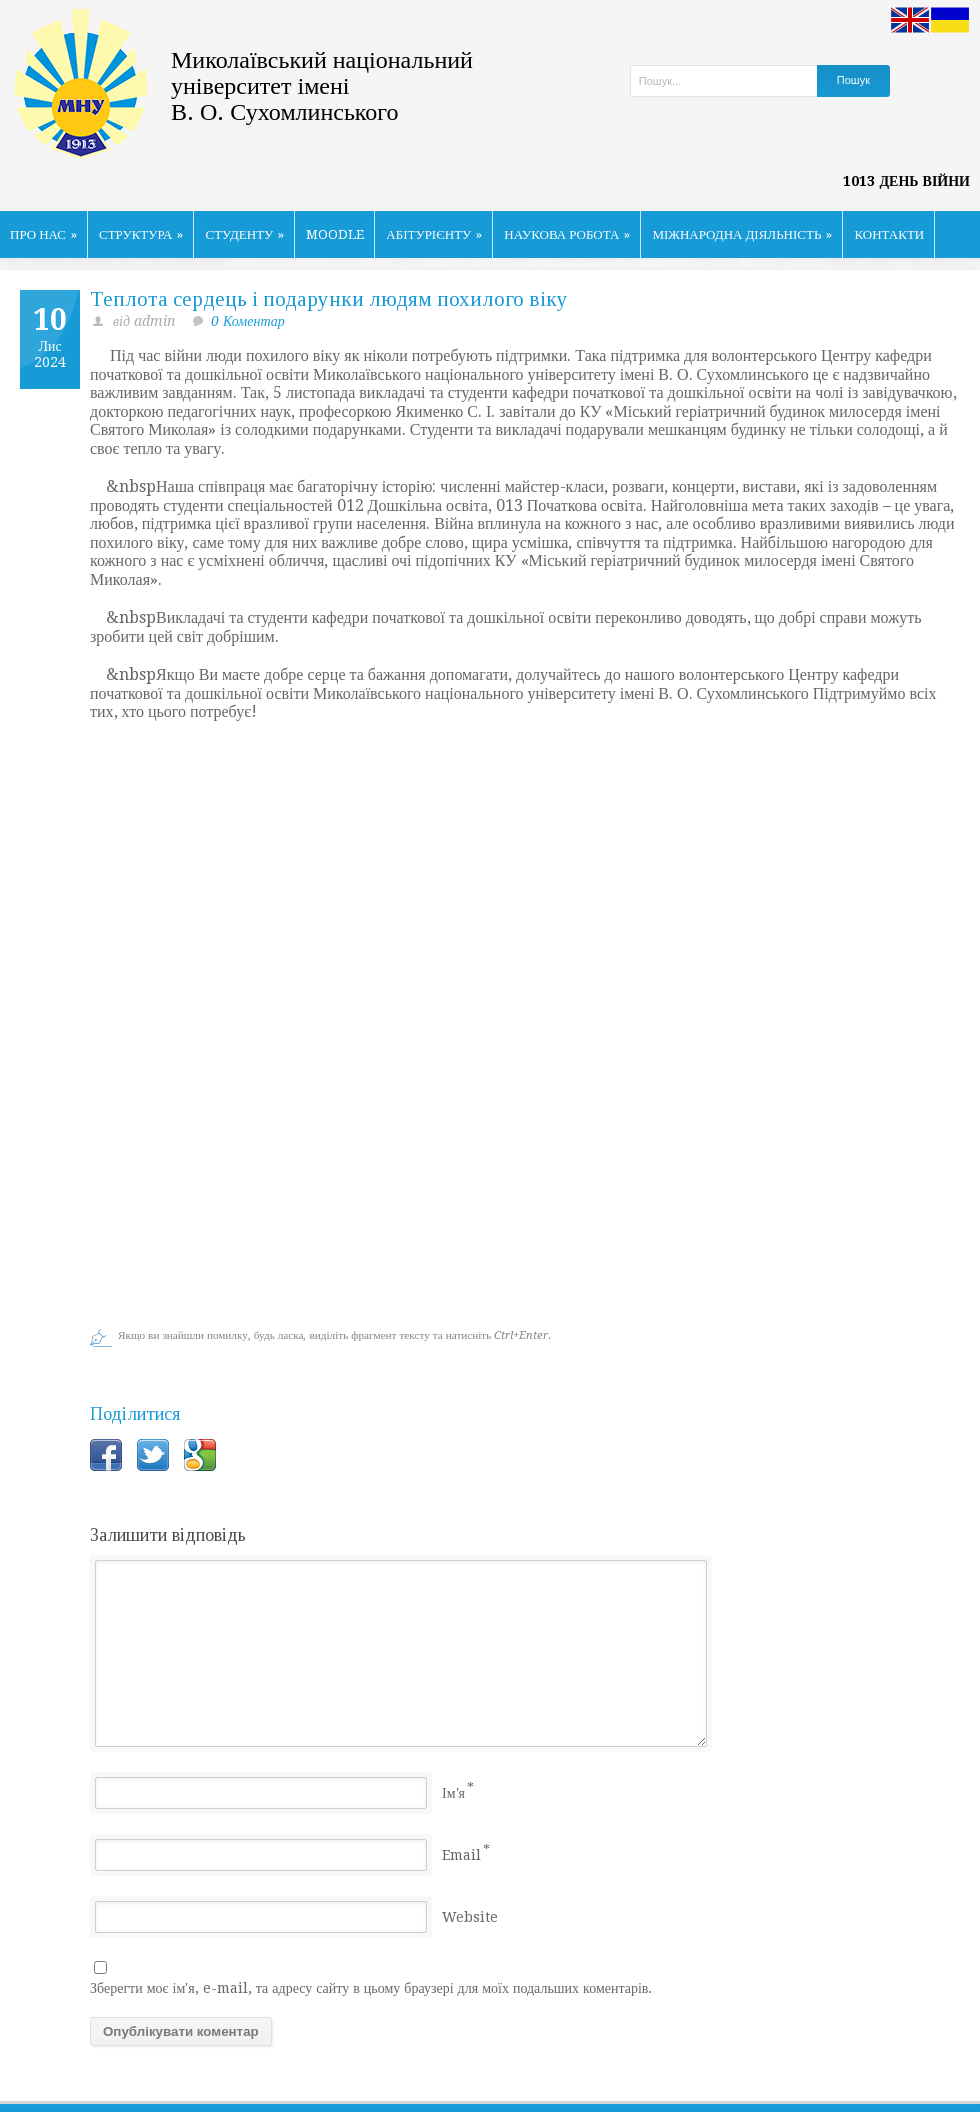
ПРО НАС (43, 234)
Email (461, 1855)
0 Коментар (248, 321)
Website (470, 1917)
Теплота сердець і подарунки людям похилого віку (329, 299)
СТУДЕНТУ (244, 234)
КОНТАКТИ (889, 234)
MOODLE (335, 234)
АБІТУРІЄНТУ (434, 234)
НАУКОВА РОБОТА (567, 234)
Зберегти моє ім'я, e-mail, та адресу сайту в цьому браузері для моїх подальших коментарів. (371, 1988)
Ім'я (453, 1793)
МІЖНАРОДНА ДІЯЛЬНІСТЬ (742, 234)
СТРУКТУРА (141, 234)
